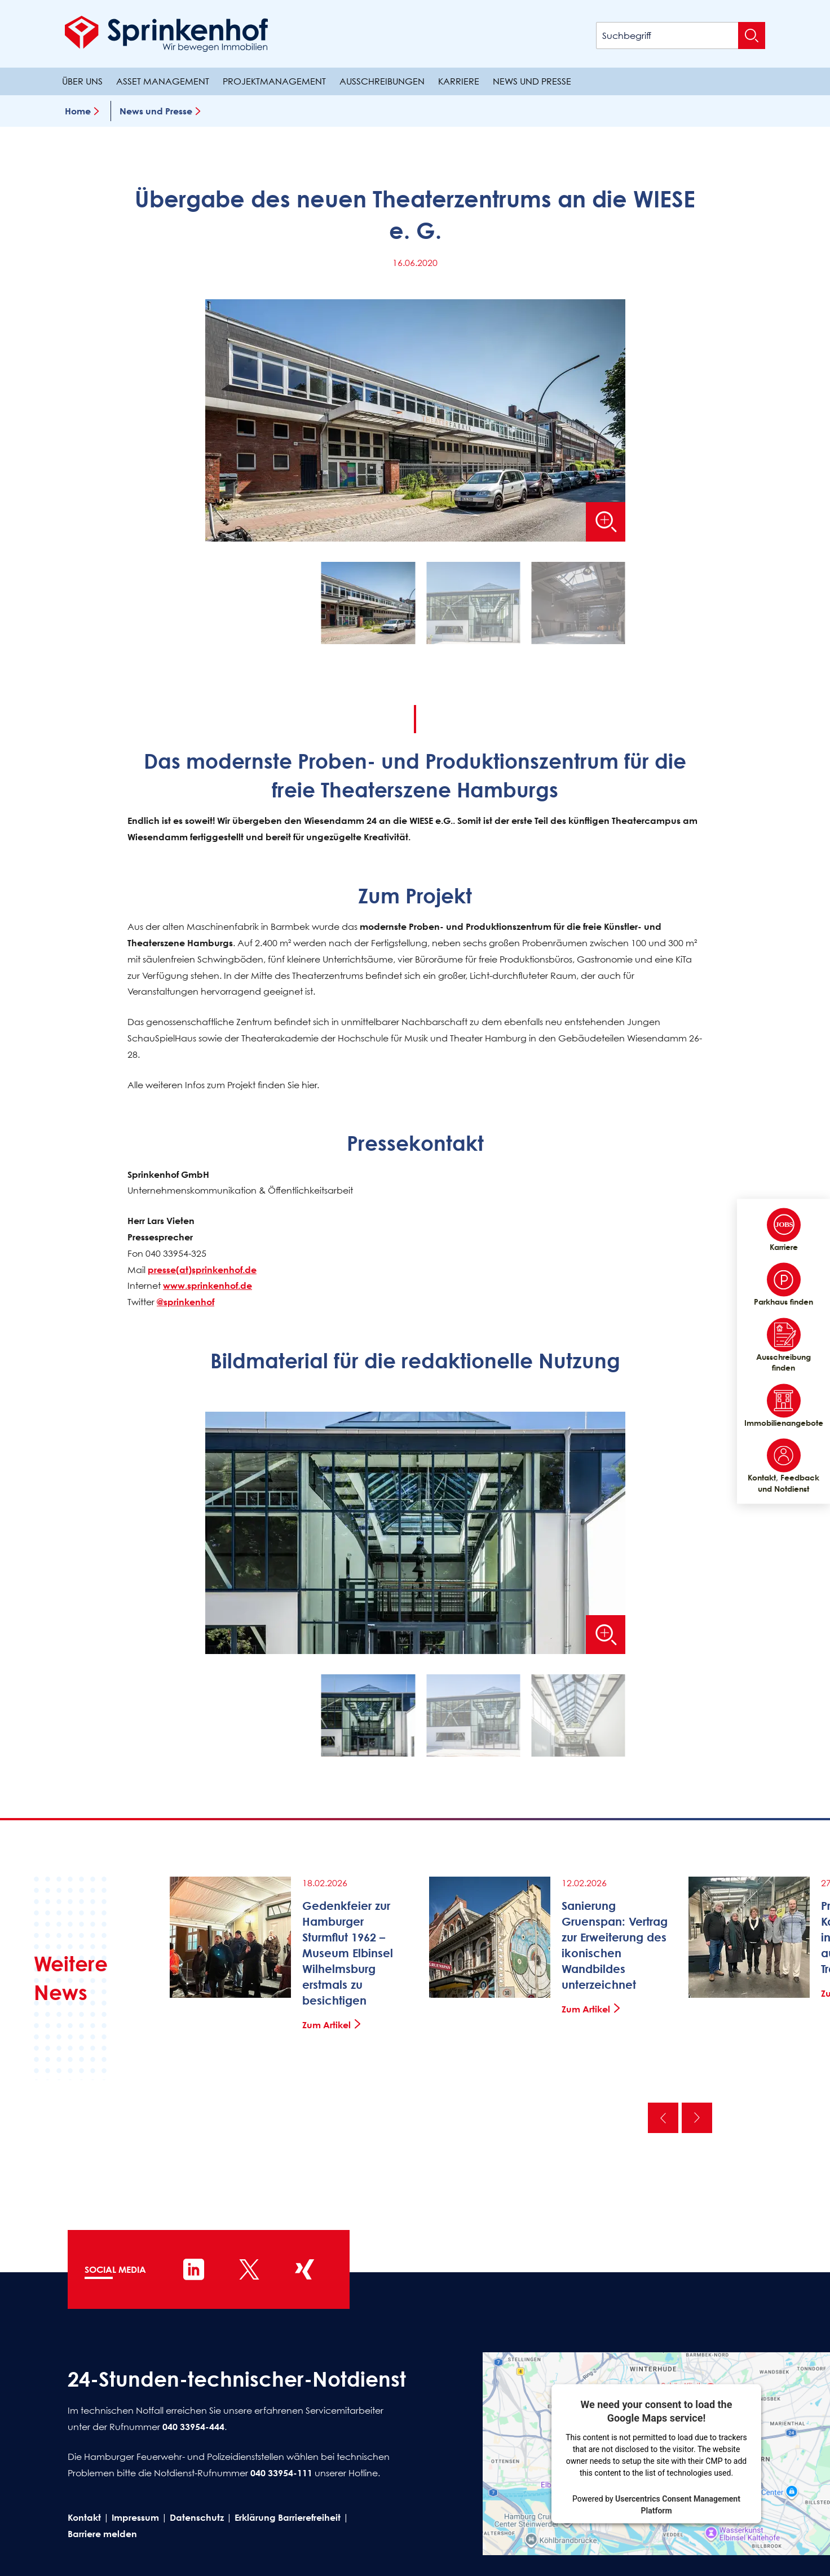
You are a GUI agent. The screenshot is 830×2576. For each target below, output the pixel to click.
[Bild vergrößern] (605, 522)
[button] (368, 605)
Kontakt (84, 2517)
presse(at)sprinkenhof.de (202, 1269)
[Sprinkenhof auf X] (249, 2269)
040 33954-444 (193, 2426)
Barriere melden (102, 2533)
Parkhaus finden (783, 1285)
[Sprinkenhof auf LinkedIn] (194, 2269)
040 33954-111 (281, 2473)
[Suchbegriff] (680, 35)
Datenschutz (197, 2517)
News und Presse (532, 81)
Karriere (458, 81)
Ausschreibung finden (783, 1345)
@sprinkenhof (185, 1301)
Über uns (82, 81)
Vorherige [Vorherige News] (663, 2118)
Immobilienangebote (783, 1405)
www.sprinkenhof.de (207, 1286)
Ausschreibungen (382, 81)
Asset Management (162, 81)
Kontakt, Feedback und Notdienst (783, 1466)
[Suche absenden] (751, 35)
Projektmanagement (274, 81)
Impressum (135, 2517)
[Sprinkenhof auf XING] (304, 2269)
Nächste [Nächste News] (697, 2118)
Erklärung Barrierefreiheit (288, 2517)
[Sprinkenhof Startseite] (166, 34)
